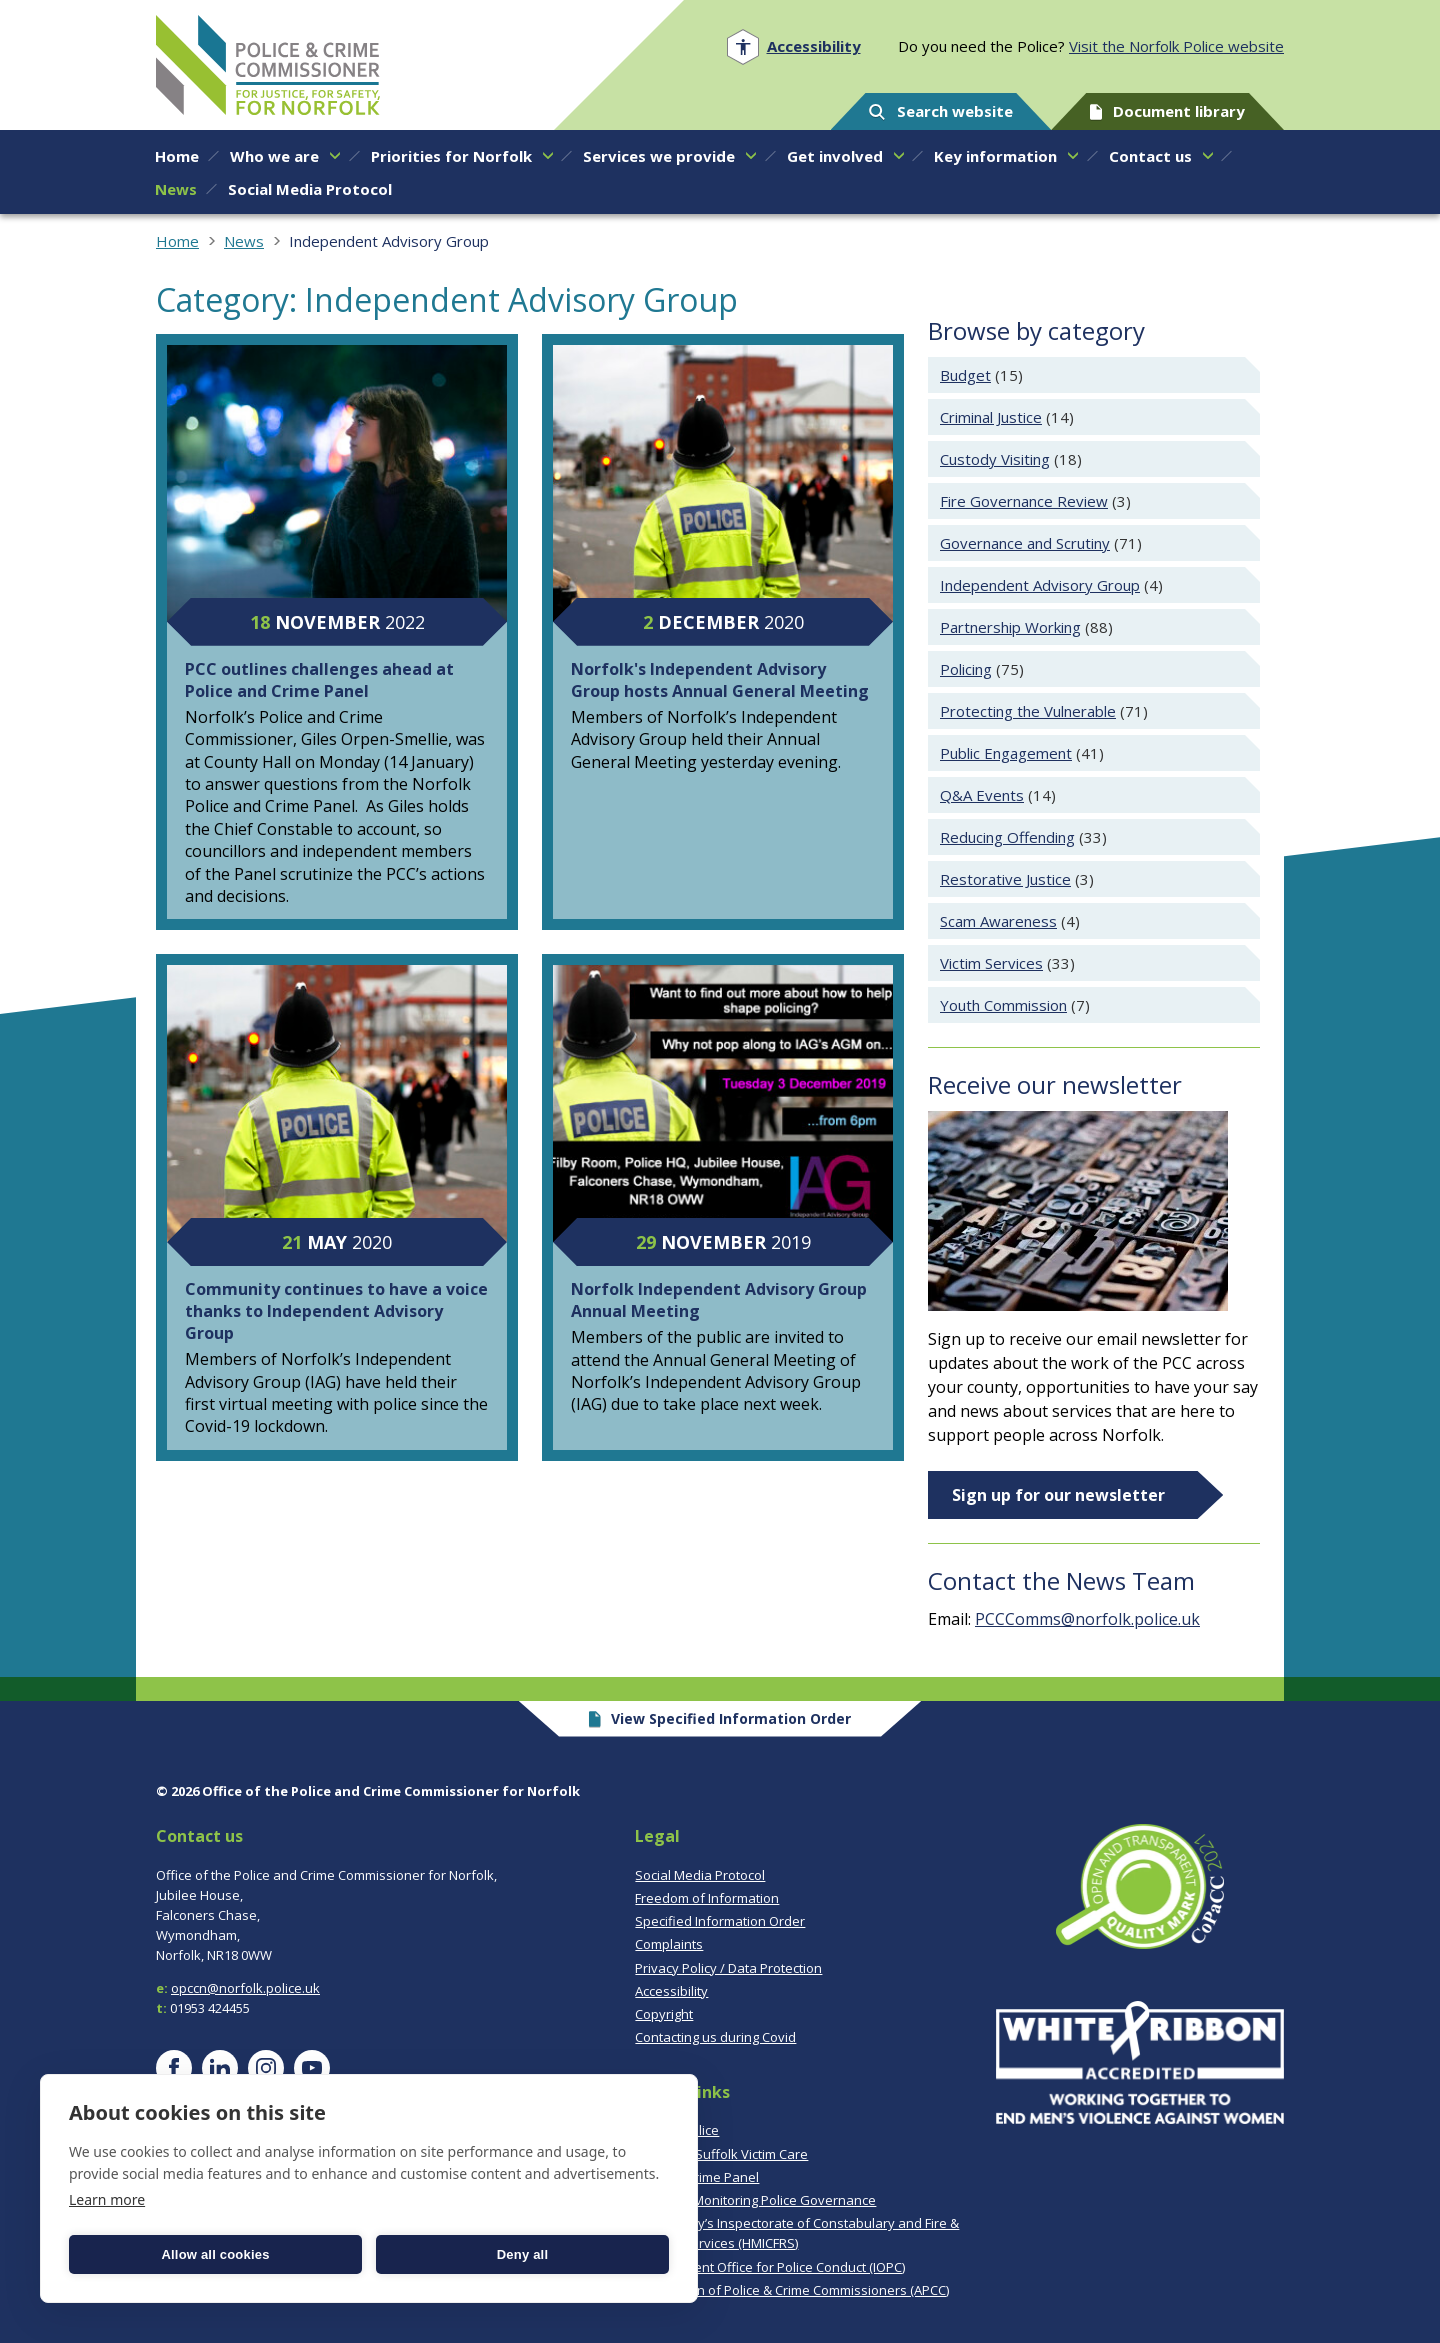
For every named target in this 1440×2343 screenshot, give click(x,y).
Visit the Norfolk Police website (1176, 46)
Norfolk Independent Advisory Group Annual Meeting (719, 1300)
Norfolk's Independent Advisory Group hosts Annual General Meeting (720, 680)
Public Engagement (1006, 753)
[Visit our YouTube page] (312, 2068)
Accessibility (671, 1991)
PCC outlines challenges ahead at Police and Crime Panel (319, 680)
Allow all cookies (215, 2254)
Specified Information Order (720, 1921)
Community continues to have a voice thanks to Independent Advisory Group (336, 1311)
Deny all (522, 2254)
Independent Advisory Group (1040, 585)
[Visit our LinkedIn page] (220, 2068)
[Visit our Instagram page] (266, 2068)
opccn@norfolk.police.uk (245, 1988)
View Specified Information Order (720, 1718)
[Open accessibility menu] (793, 46)
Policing (966, 669)
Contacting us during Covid (715, 2037)
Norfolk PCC (268, 65)
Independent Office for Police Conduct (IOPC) (770, 2267)
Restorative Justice (1005, 879)
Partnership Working (1010, 627)
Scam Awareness (998, 921)
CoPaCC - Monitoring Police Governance (755, 2200)
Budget (965, 375)
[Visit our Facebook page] (174, 2068)
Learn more (107, 2199)
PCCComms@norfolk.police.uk (1087, 1619)
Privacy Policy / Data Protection (728, 1968)
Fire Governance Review (1024, 501)
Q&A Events (982, 795)
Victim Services (991, 963)
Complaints (669, 1944)
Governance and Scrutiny (1025, 543)
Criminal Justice (991, 417)
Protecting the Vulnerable (1028, 711)
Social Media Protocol (700, 1875)
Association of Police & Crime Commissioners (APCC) (792, 2290)
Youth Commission (1003, 1005)
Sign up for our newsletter (1058, 1495)
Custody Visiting (995, 459)
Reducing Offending (1007, 837)
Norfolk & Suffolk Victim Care (721, 2154)
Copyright (664, 2014)
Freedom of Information (707, 1898)
